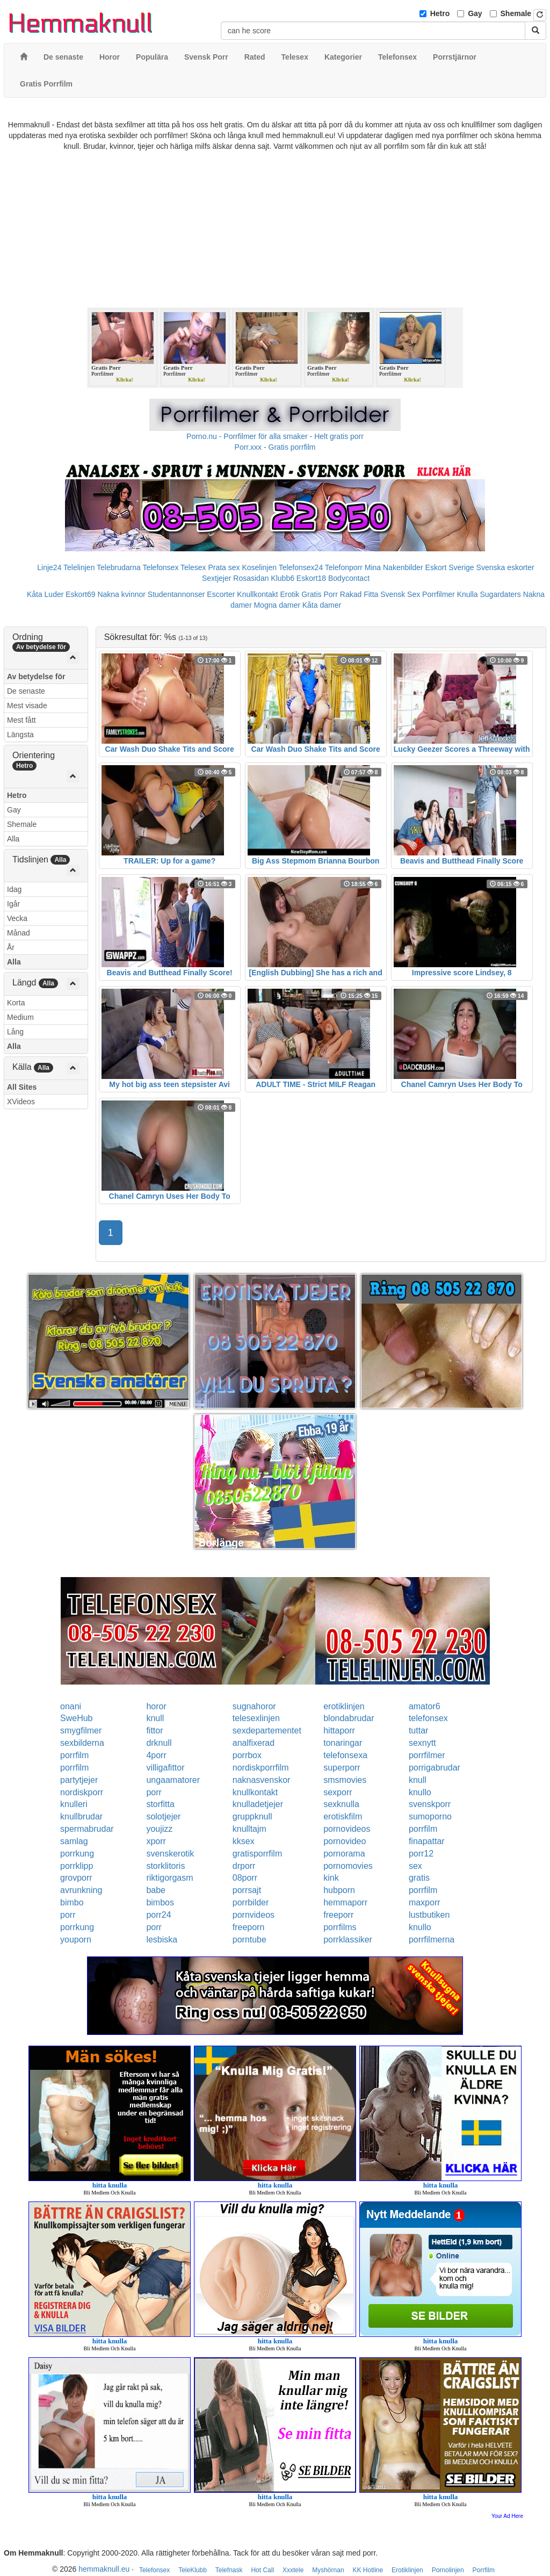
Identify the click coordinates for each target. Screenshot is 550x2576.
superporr (341, 1767)
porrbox (247, 1755)
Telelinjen (79, 567)
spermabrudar (87, 1828)
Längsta (20, 734)
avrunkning (81, 1890)
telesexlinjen (256, 1718)
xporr (155, 1841)
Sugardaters (500, 594)
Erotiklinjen (407, 2570)
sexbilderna (82, 1742)
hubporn (339, 1890)
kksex (244, 1841)
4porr (156, 1755)
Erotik (290, 594)
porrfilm (74, 1755)
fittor (154, 1730)
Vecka (17, 918)
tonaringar (342, 1742)
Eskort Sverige (449, 567)
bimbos (160, 1902)
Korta (16, 1002)
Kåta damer (321, 605)
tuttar (418, 1730)
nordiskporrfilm (261, 1767)
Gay (475, 13)
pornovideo (344, 1841)
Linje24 (49, 567)
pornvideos (253, 1914)
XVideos (21, 1101)
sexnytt (422, 1742)
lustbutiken (429, 1914)
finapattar (427, 1841)
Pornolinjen (448, 2570)
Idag (14, 889)
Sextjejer (216, 578)
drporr (244, 1865)
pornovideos (346, 1828)
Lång (15, 1031)
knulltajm (249, 1828)
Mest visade (27, 705)
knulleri (74, 1804)
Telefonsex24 (301, 567)
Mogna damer (277, 605)
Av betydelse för (36, 676)
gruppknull (252, 1816)
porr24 (158, 1914)
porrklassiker (347, 1939)
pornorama (344, 1853)
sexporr (337, 1792)
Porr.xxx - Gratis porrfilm (275, 447)
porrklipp (76, 1865)
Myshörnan (328, 2570)
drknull (158, 1742)
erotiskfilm (342, 1816)
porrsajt (247, 1890)
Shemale (516, 13)
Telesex (193, 567)
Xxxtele (293, 2570)
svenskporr (430, 1804)
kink (330, 1877)
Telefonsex (160, 567)
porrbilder (251, 1902)
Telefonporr (344, 567)
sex (415, 1865)
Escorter (221, 594)
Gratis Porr (319, 594)
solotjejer (163, 1816)
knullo (420, 1792)
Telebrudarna (119, 567)
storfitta (160, 1804)
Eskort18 (311, 578)
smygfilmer (81, 1730)
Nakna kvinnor (121, 594)
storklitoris (165, 1865)
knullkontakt (255, 1792)
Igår (13, 904)
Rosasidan (251, 578)
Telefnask (229, 2570)
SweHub (76, 1718)
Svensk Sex (400, 594)
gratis (419, 1877)
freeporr (338, 1914)
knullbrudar (81, 1816)
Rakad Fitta (359, 594)
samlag (74, 1841)
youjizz (159, 1828)
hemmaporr (345, 1902)
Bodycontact (349, 578)
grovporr (76, 1877)
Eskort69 (80, 594)
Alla (13, 838)
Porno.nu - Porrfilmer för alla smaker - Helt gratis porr (275, 436)
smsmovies (344, 1780)
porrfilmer (427, 1755)
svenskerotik (170, 1853)
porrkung (77, 1853)
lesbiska (161, 1939)
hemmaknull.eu (103, 2569)
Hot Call (262, 2570)
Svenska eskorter (505, 567)
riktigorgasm (169, 1877)
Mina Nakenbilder (394, 567)
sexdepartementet (267, 1730)
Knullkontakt (257, 594)
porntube (249, 1939)
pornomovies (348, 1865)
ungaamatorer (173, 1780)
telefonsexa (345, 1755)
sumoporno (430, 1816)
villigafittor (165, 1767)
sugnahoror (254, 1706)
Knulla (467, 594)
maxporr (424, 1902)
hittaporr (339, 1730)
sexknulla (341, 1804)
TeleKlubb (192, 2570)
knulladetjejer (258, 1804)
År (11, 947)
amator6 (424, 1706)
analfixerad (253, 1742)
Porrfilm (484, 2570)
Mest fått (21, 720)
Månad (18, 933)
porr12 (421, 1853)
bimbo (72, 1902)
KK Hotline (367, 2570)
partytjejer (79, 1780)
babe (155, 1890)
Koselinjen (259, 567)
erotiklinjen (343, 1706)
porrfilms (339, 1927)
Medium (20, 1017)
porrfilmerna (431, 1939)
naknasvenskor (262, 1780)
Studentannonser (176, 594)
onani (70, 1706)
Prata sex (224, 567)
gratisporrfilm (257, 1853)
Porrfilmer (438, 594)
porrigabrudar (434, 1767)
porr (153, 1792)
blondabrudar (348, 1718)
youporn (75, 1939)
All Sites (22, 1087)
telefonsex (428, 1718)
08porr (245, 1877)
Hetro (440, 13)
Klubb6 (282, 578)
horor (156, 1706)
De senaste (26, 691)
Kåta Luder (45, 594)
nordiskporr (81, 1792)
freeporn (249, 1927)
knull (155, 1718)
